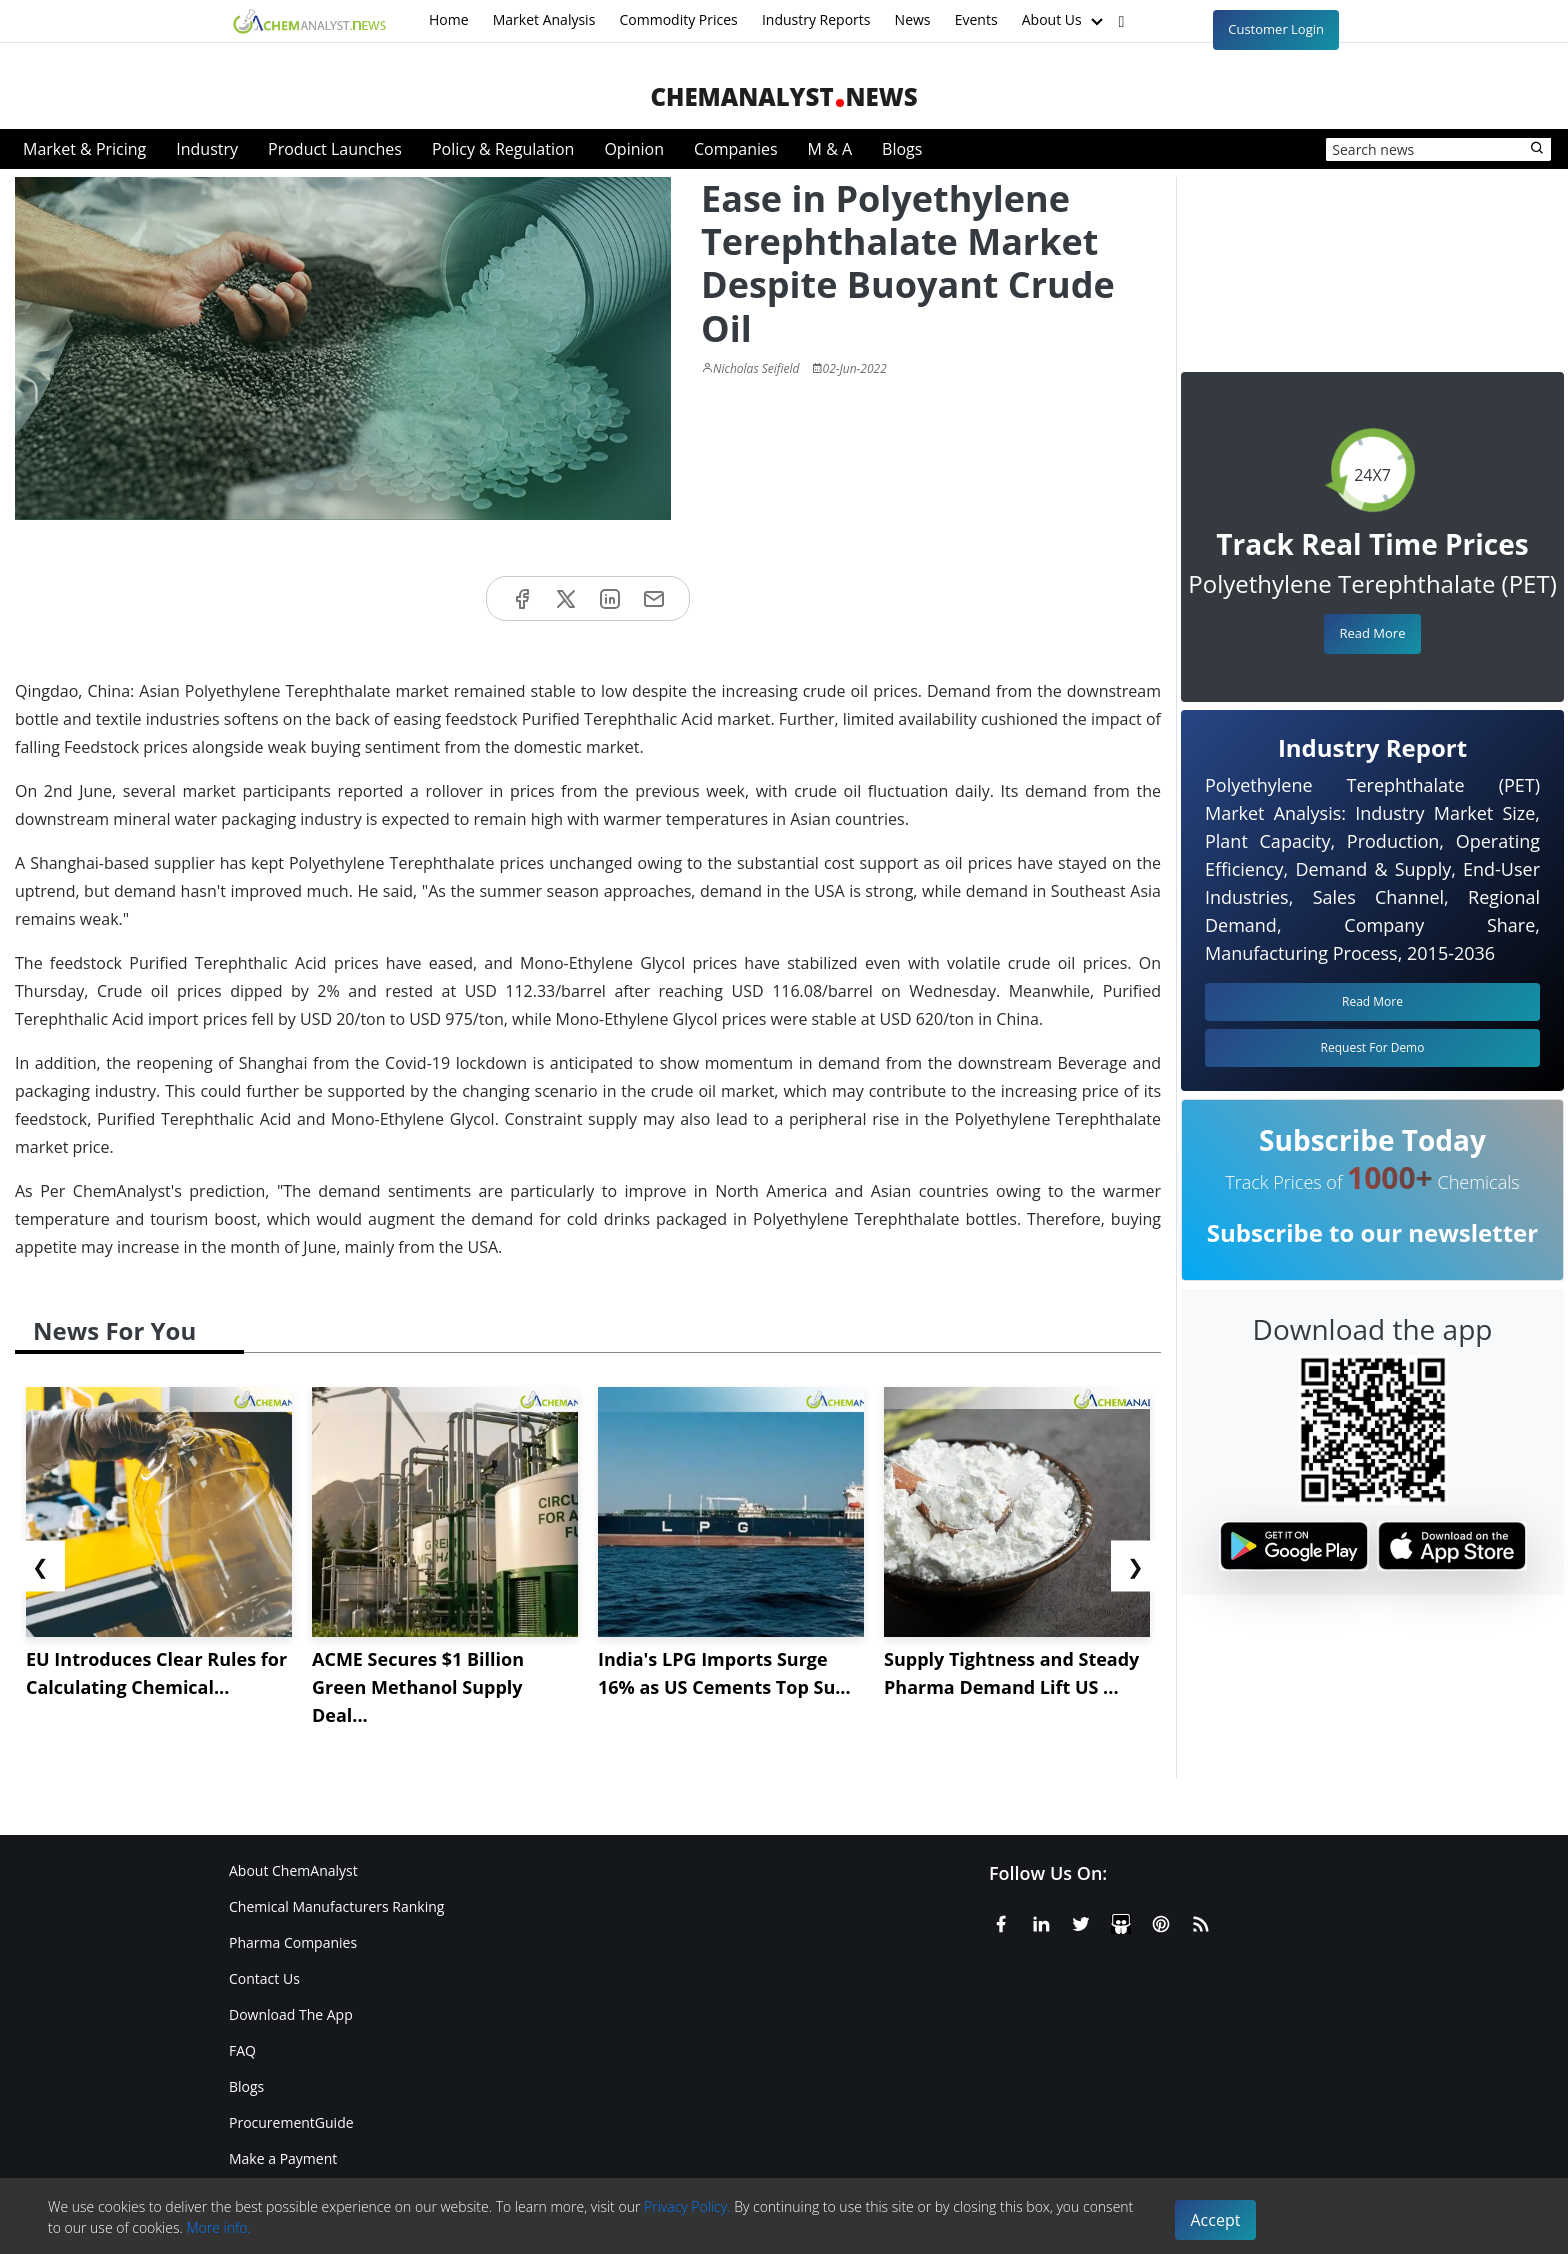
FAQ (242, 2050)
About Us (1065, 21)
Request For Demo (1373, 1047)
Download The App (291, 2014)
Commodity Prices (678, 19)
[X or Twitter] (1081, 1921)
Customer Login (1276, 29)
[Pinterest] (1161, 1921)
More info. (218, 2227)
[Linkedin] (1041, 1921)
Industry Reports (816, 19)
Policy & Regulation (503, 149)
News (913, 19)
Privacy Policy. (687, 2206)
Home (449, 19)
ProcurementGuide (291, 2122)
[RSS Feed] (1201, 1921)
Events (976, 19)
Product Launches (335, 149)
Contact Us (264, 1978)
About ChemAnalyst (293, 1870)
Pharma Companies (293, 1942)
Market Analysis (544, 19)
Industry (207, 149)
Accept (1216, 2220)
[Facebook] (1001, 1921)
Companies (736, 149)
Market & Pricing (84, 149)
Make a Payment (283, 2158)
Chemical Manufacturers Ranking (336, 1906)
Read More (1372, 633)
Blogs (902, 149)
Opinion (634, 149)
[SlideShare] (1121, 1921)
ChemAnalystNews (783, 96)
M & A (830, 149)
